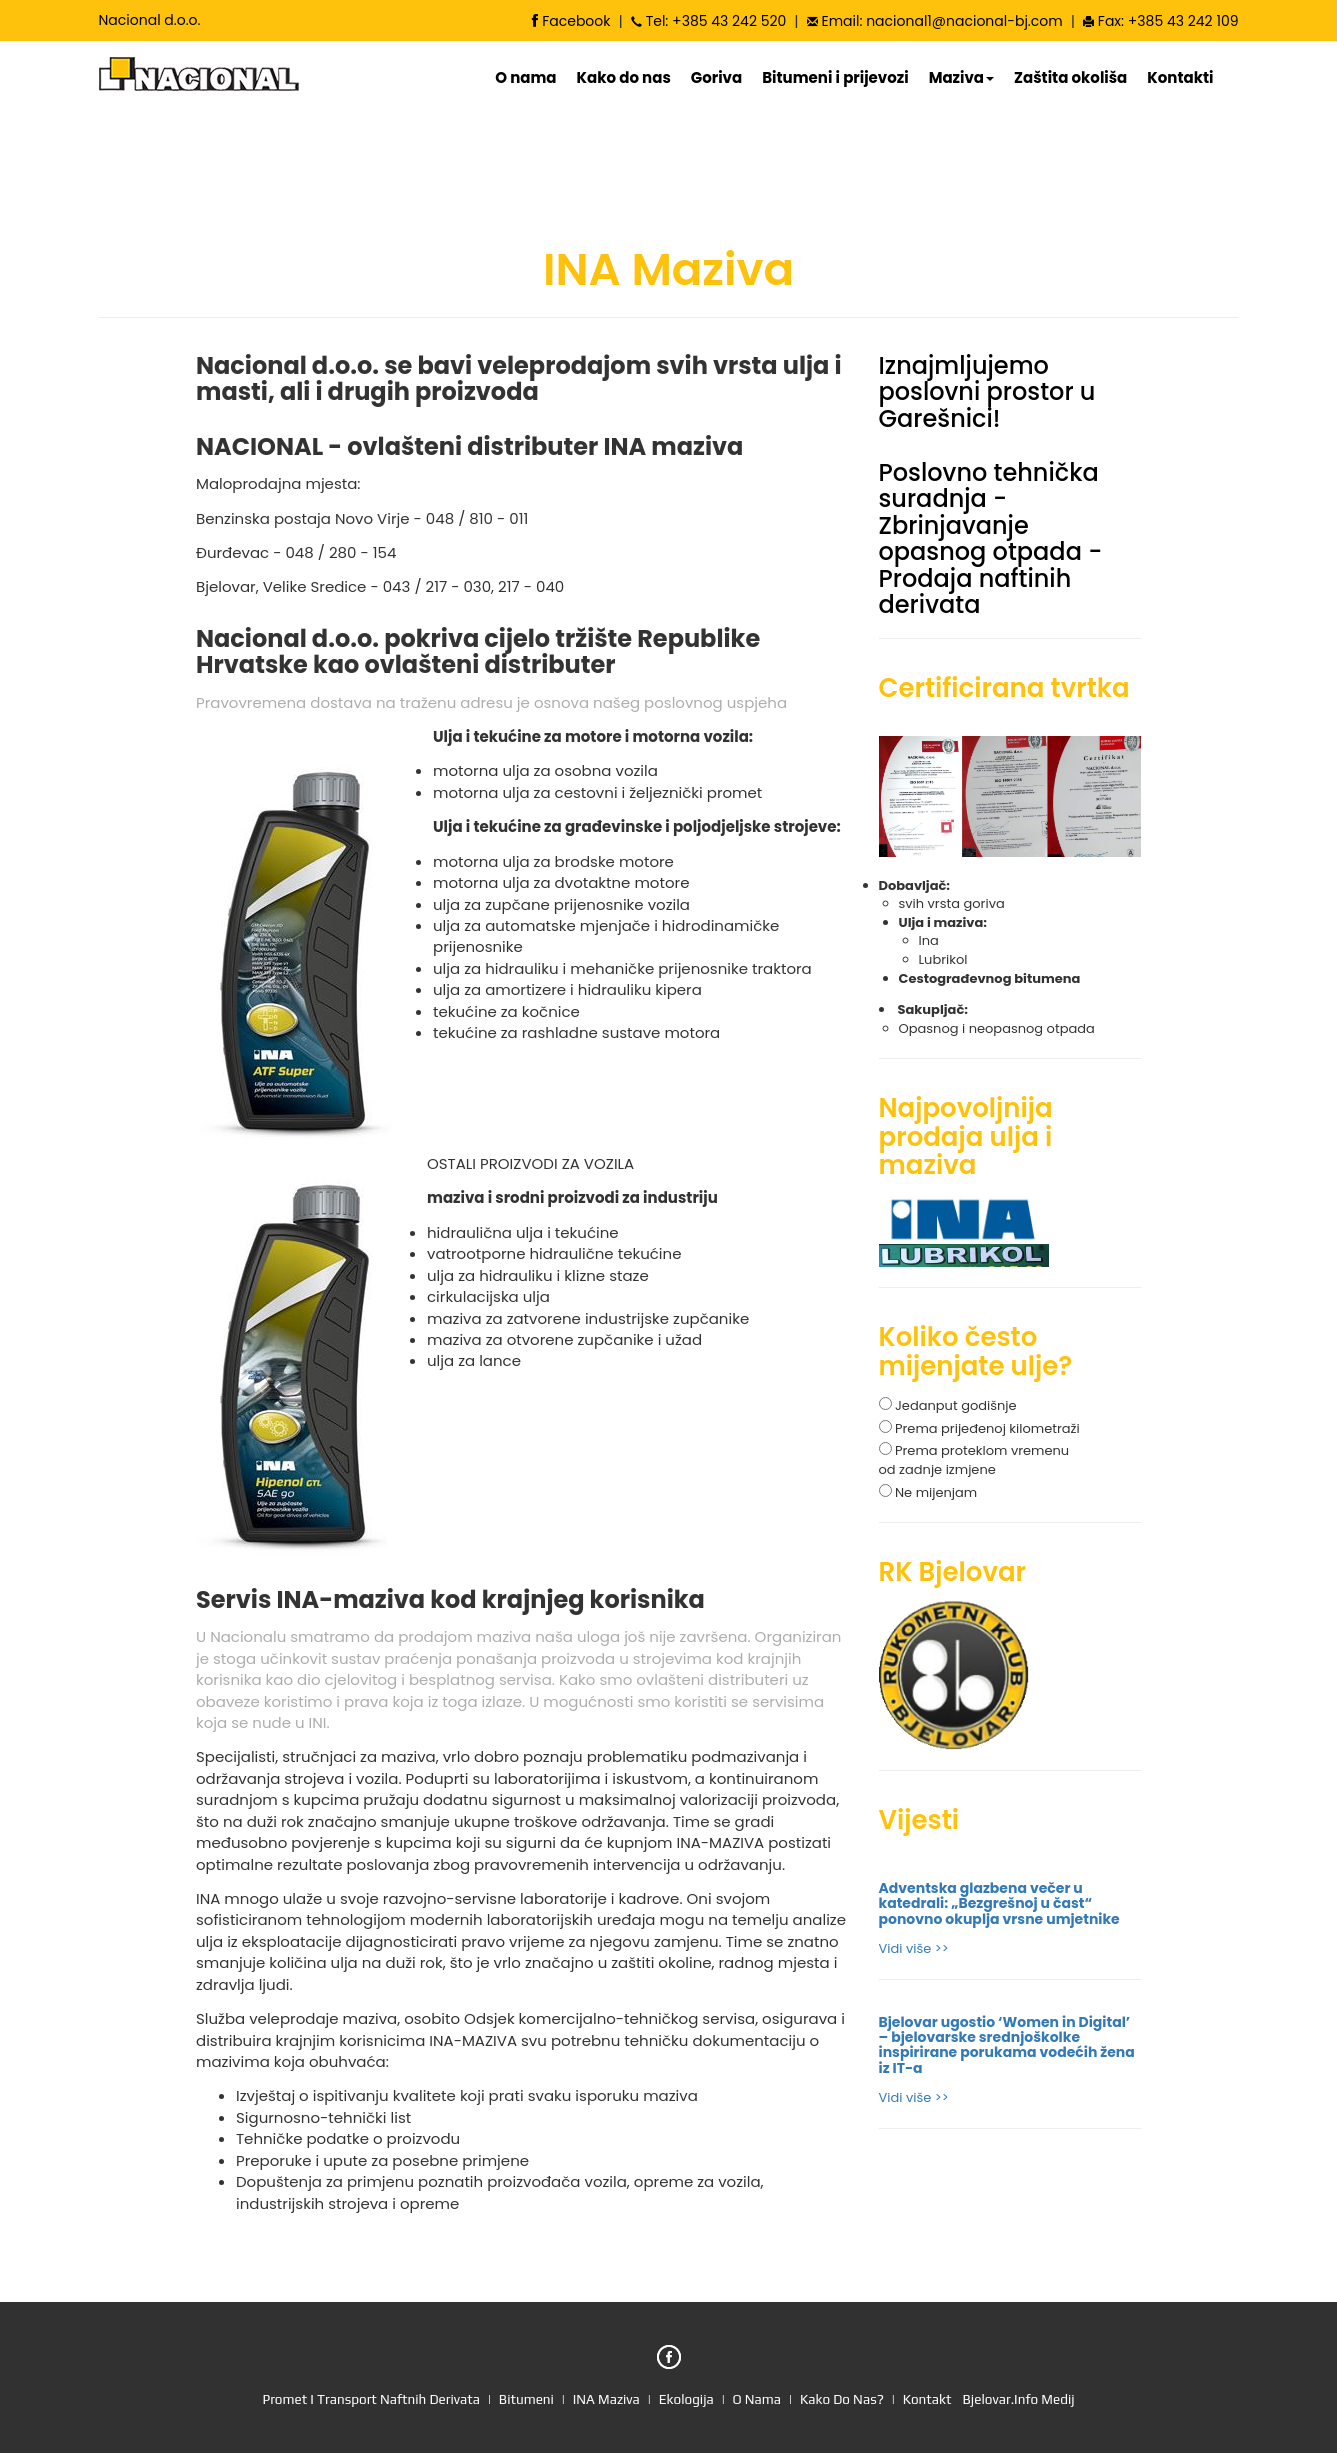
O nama (525, 78)
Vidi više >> (914, 1948)
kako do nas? (843, 2399)
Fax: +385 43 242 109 (1160, 21)
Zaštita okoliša (1070, 78)
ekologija (686, 2399)
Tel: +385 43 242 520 (708, 21)
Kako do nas (624, 78)
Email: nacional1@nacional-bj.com (935, 21)
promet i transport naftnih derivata (371, 2399)
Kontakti (1180, 78)
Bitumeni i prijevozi (835, 78)
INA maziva (606, 2399)
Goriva (716, 78)
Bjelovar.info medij (1019, 2399)
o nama (759, 2399)
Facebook (571, 21)
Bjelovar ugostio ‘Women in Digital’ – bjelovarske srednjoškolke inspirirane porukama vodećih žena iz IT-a (1007, 2045)
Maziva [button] (961, 78)
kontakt (927, 2399)
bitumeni (525, 2399)
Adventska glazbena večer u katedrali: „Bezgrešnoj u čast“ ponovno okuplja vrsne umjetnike (999, 1903)
